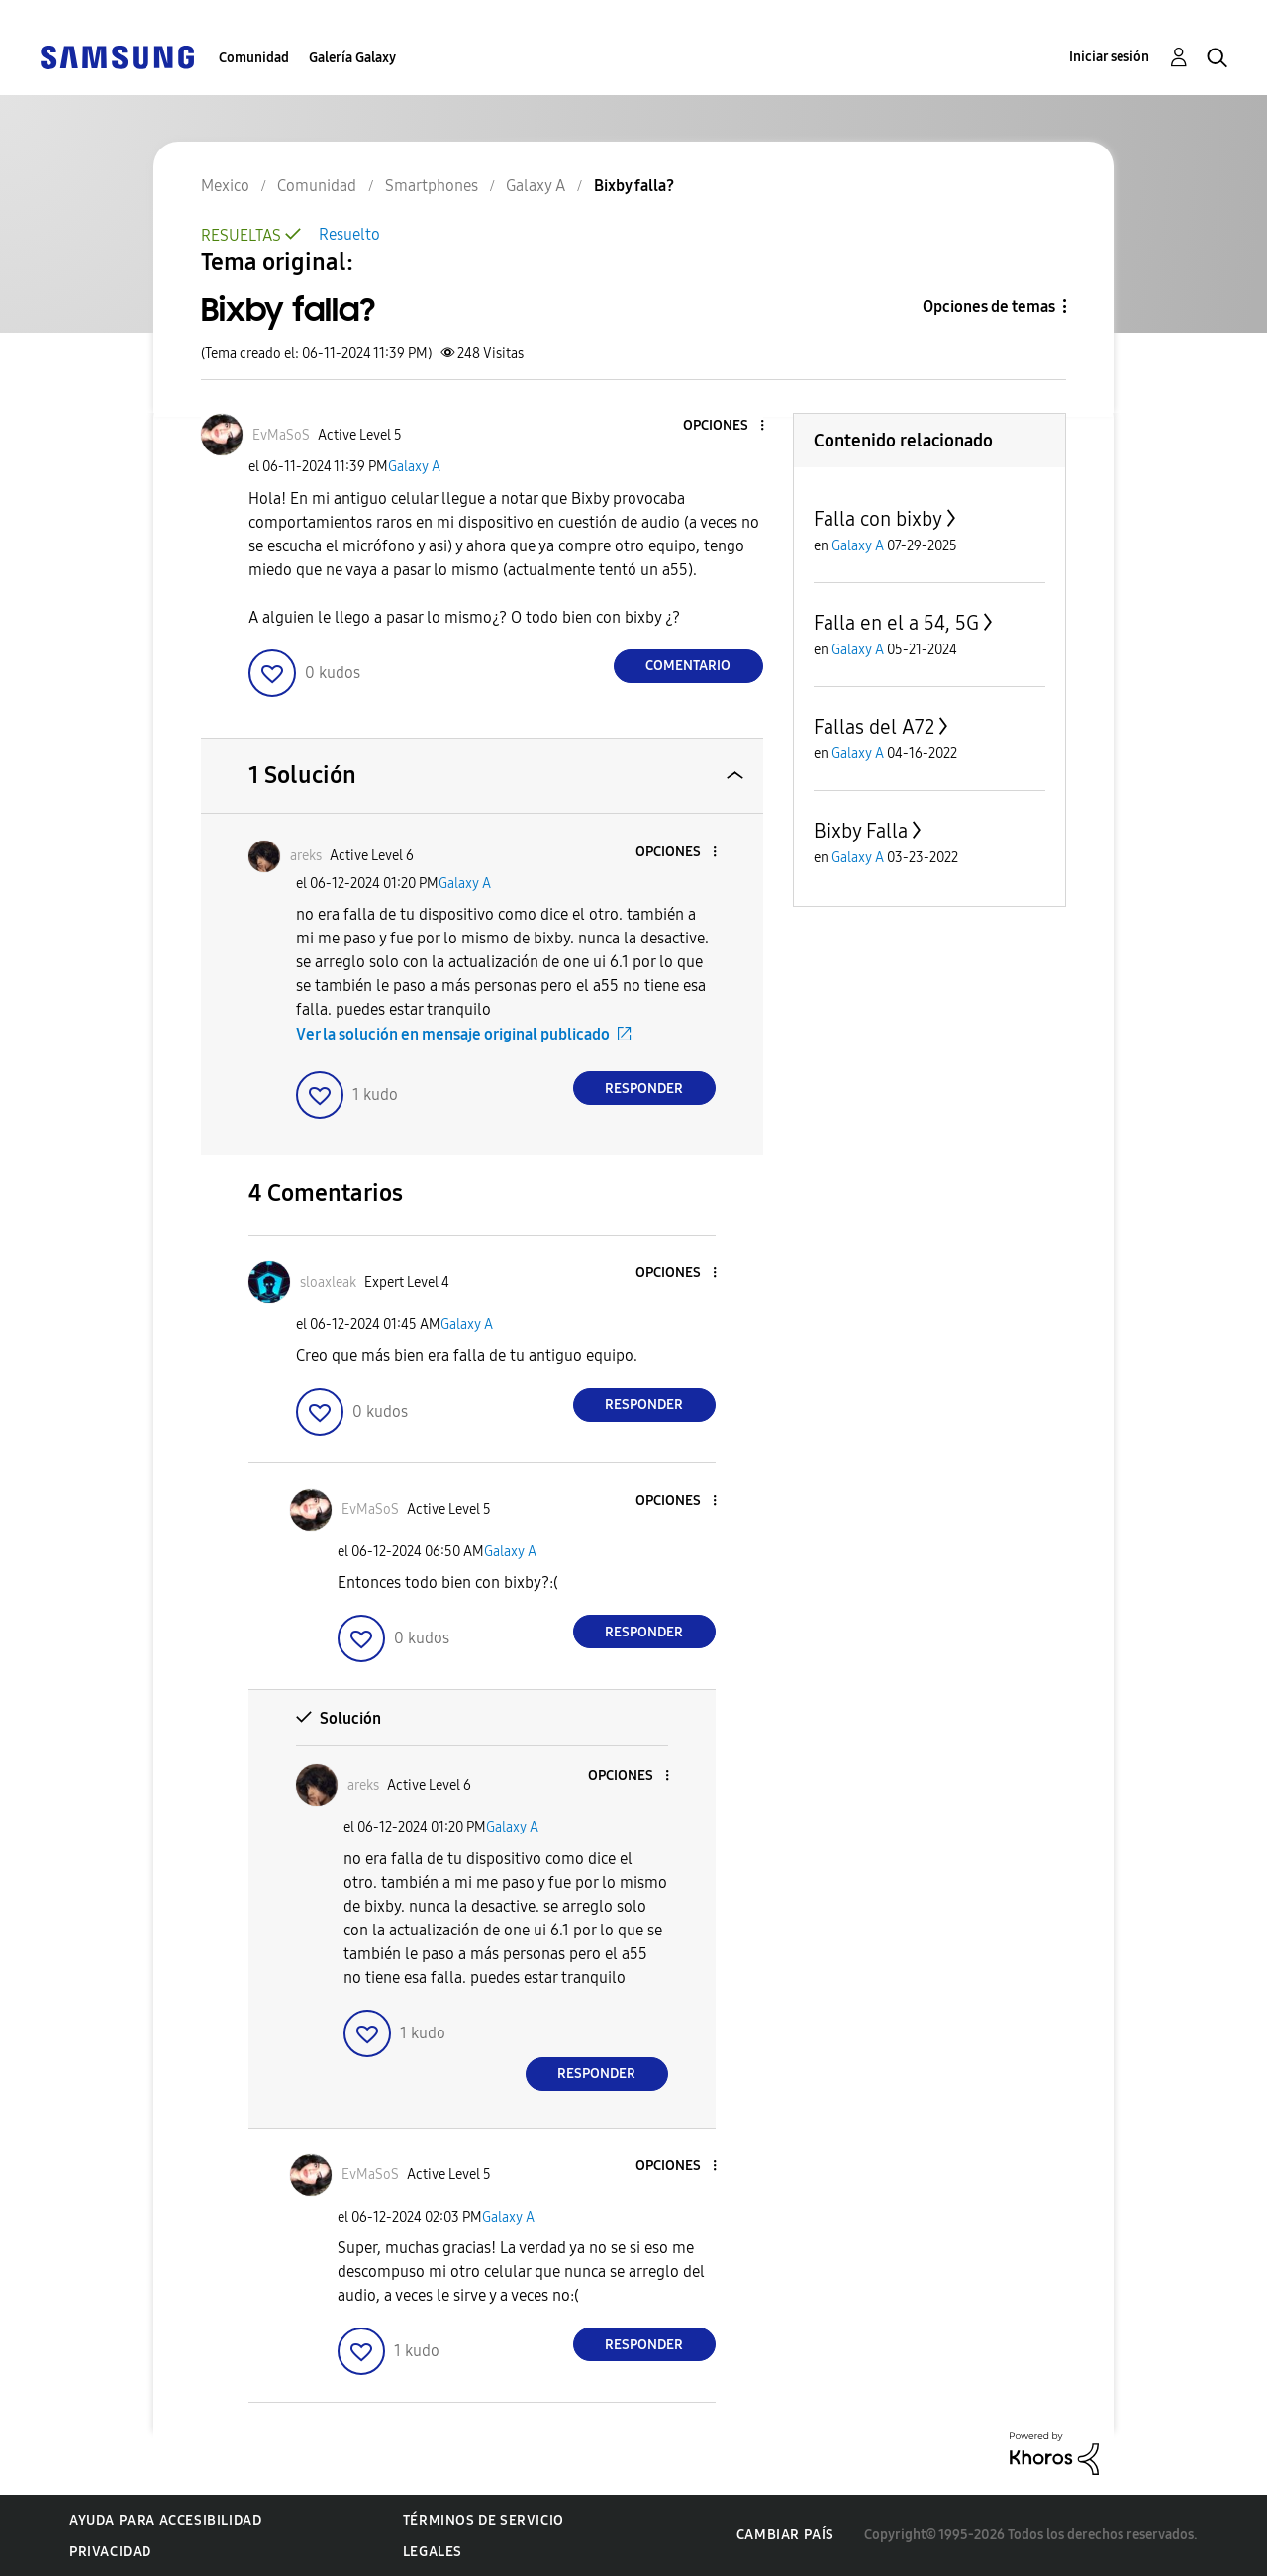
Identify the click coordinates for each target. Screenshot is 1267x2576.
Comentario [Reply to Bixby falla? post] (688, 665)
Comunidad (254, 58)
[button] (728, 426)
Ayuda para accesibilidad (165, 2520)
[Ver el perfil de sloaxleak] (328, 1282)
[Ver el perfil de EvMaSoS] (281, 435)
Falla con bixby (878, 519)
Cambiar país (785, 2534)
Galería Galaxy (352, 58)
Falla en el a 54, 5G (896, 623)
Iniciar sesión (1109, 57)
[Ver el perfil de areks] (306, 855)
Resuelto (349, 234)
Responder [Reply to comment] (644, 1088)
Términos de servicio (483, 2520)
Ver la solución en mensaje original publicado (453, 1034)
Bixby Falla (861, 830)
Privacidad (110, 2551)
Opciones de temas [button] (989, 306)
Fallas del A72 (874, 727)
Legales (432, 2551)
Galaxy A (414, 466)
